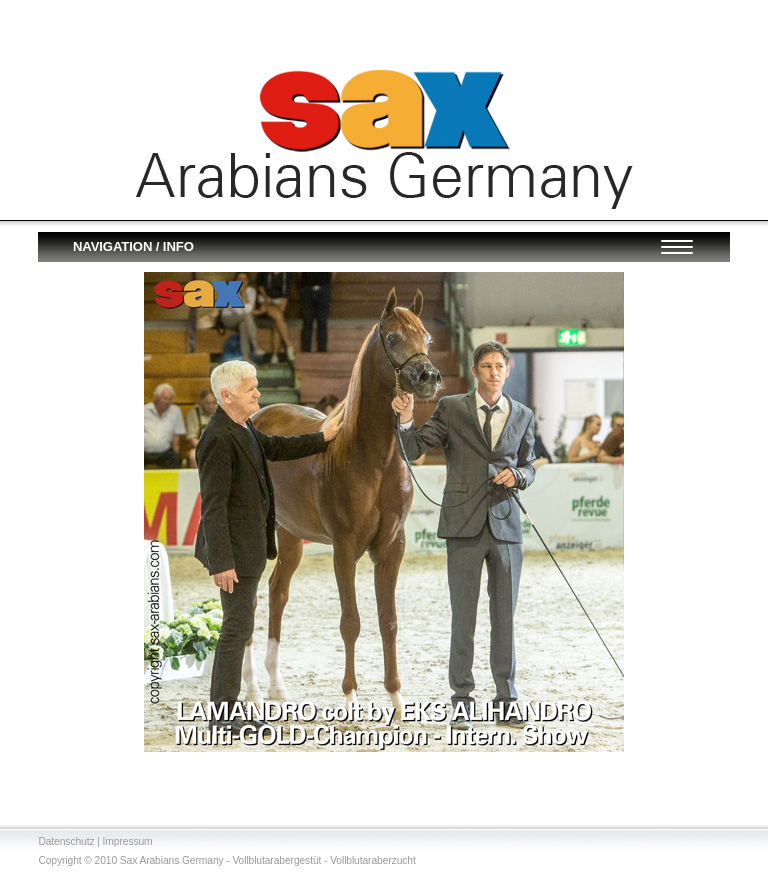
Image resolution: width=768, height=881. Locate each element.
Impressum (128, 841)
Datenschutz (66, 841)
